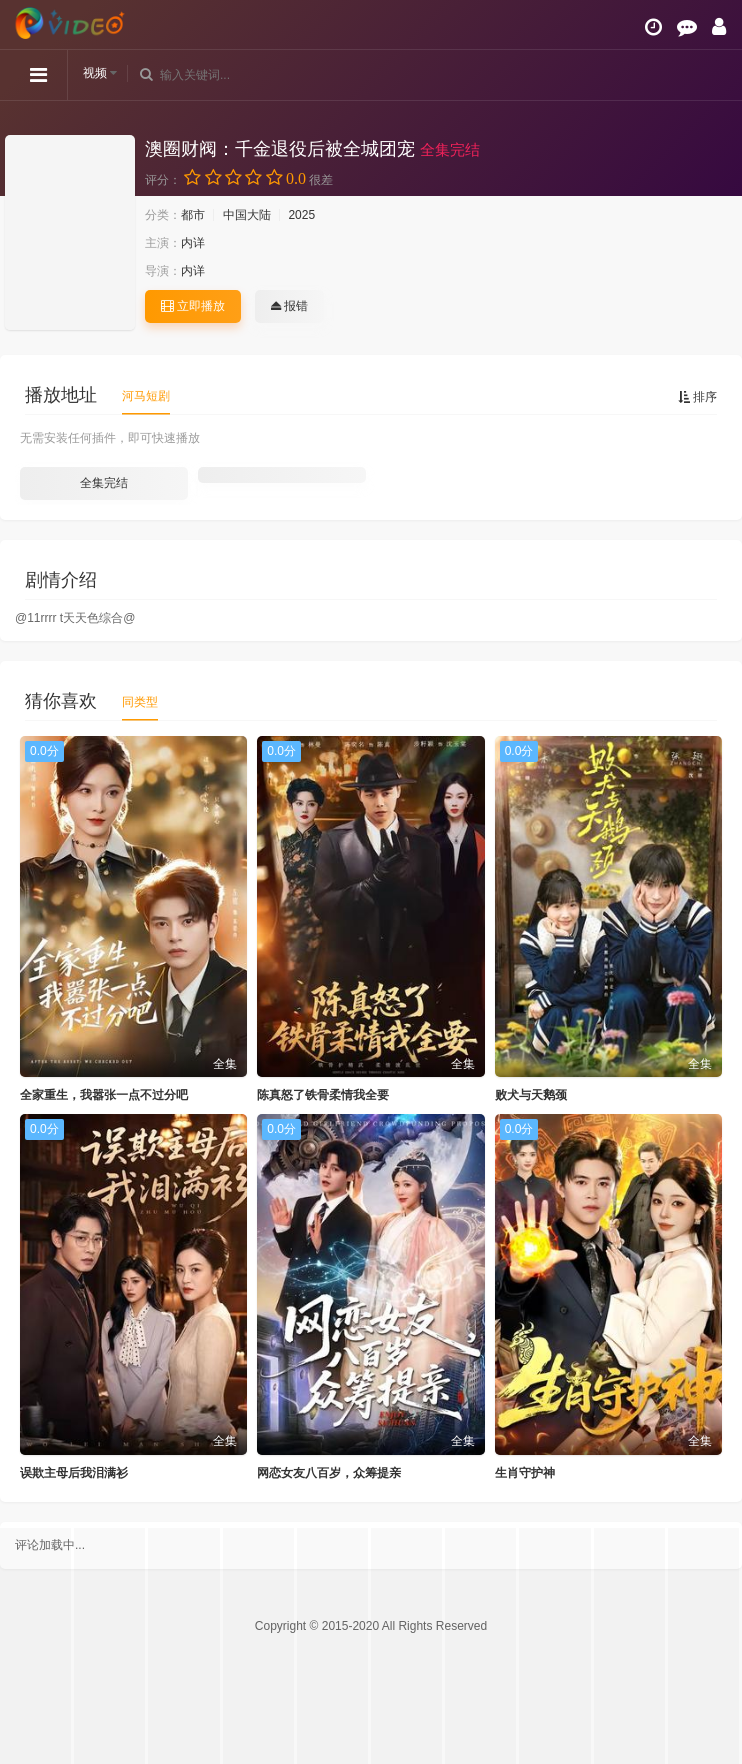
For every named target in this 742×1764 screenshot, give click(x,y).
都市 (193, 215)
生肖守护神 (525, 1473)
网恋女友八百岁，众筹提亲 (329, 1473)
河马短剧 (146, 396)
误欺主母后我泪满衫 (74, 1473)
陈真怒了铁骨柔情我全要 (323, 1095)
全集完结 (104, 483)
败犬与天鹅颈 (531, 1095)
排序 (697, 397)
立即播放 (193, 306)
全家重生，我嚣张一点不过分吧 (104, 1095)
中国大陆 (247, 215)
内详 (193, 243)
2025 (301, 215)
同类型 (140, 702)
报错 (289, 306)
